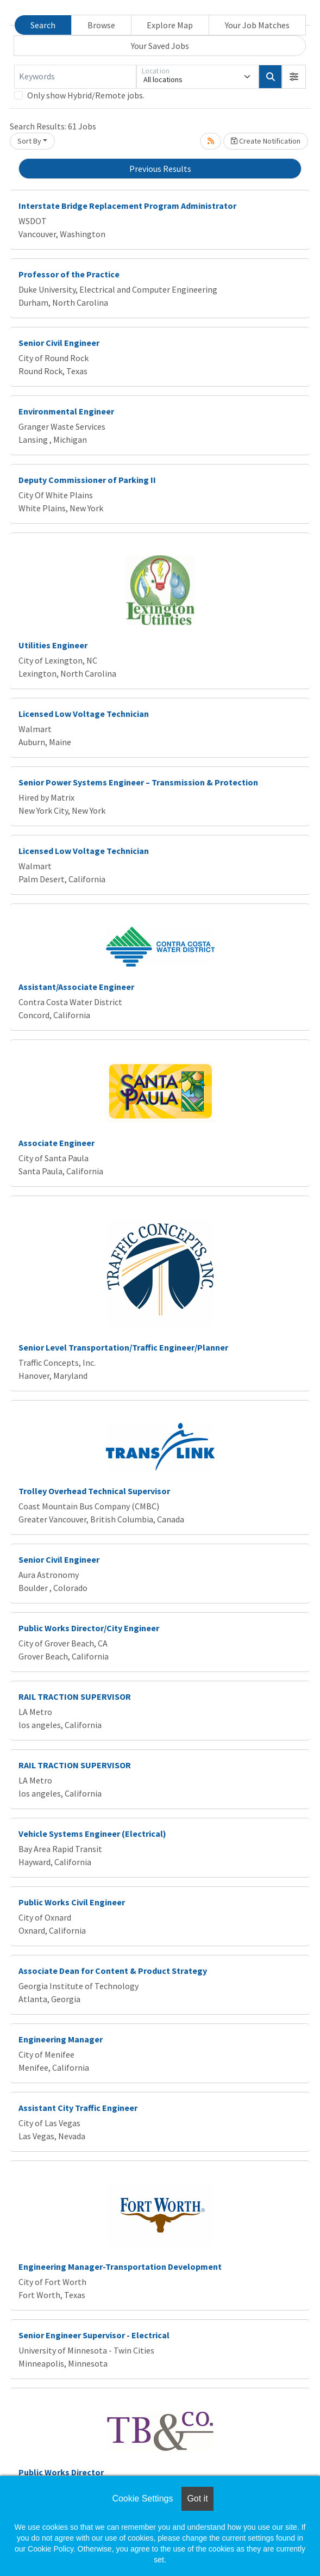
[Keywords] (75, 77)
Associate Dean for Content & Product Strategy (112, 1970)
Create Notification (265, 141)
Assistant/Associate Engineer (76, 986)
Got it (197, 2498)
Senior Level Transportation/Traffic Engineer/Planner (123, 1347)
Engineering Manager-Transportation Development (120, 2266)
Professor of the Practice (69, 274)
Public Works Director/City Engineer (88, 1628)
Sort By (29, 141)
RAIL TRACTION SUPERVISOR (74, 1696)
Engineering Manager (60, 2039)
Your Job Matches (257, 25)
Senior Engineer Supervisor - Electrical (94, 2335)
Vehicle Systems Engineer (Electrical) (92, 1833)
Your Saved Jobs (160, 45)
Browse (101, 25)
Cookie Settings (142, 2498)
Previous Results (160, 168)
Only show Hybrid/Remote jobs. (86, 95)
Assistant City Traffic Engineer (77, 2107)
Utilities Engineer (52, 645)
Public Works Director (61, 2472)
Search (42, 25)
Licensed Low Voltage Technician (83, 713)
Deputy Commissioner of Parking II (87, 479)
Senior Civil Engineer (58, 342)
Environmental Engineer (66, 411)
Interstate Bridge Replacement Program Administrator (127, 205)
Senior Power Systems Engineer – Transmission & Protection (138, 782)
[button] (294, 77)
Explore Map (170, 25)
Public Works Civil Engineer (71, 1902)
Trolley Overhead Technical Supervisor (94, 1490)
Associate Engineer (56, 1142)
